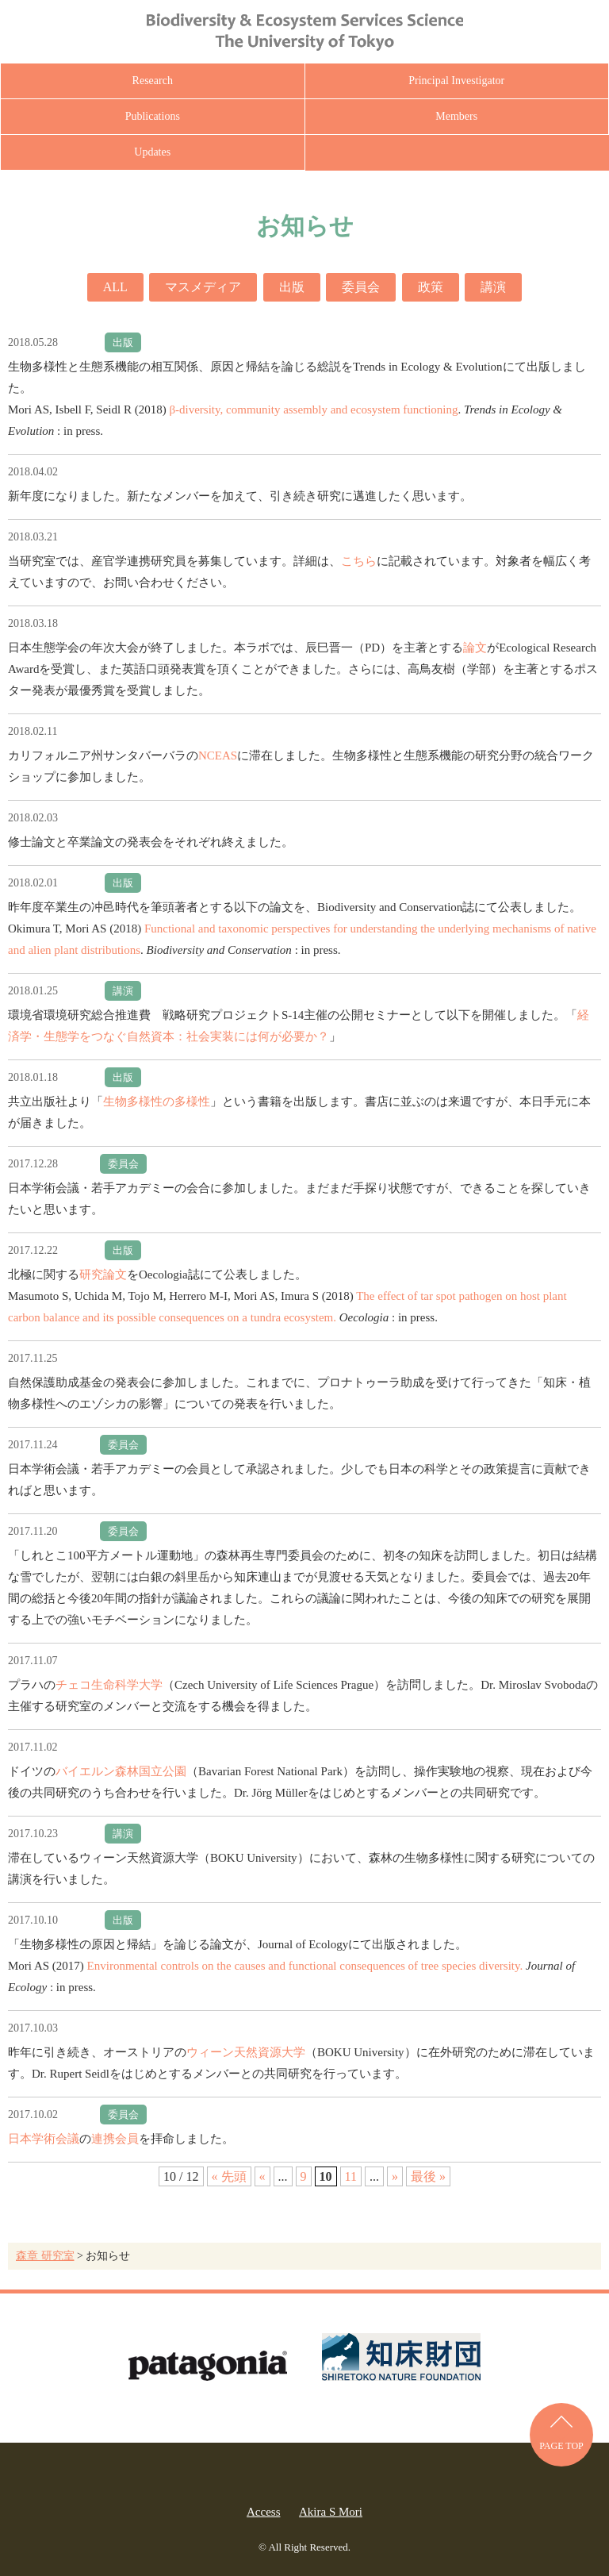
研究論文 (103, 1274)
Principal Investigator (456, 81)
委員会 (361, 287)
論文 (475, 647)
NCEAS (217, 755)
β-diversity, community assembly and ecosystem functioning (313, 409)
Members (456, 116)
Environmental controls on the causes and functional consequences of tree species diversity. (305, 1965)
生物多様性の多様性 (156, 1101)
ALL (115, 287)
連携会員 (115, 2138)
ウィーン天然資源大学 (245, 2052)
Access (263, 2511)
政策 (430, 287)
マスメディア (203, 287)
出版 (291, 287)
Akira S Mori (330, 2511)
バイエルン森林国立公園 (121, 1771)
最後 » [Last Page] (428, 2176)
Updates (152, 152)
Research (152, 81)
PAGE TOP (561, 2445)
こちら (359, 561)
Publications (152, 116)
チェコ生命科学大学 (109, 1684)
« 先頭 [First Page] (229, 2176)
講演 (493, 287)
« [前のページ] (262, 2176)
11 (351, 2176)
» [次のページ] (395, 2176)
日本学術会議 (43, 2138)
